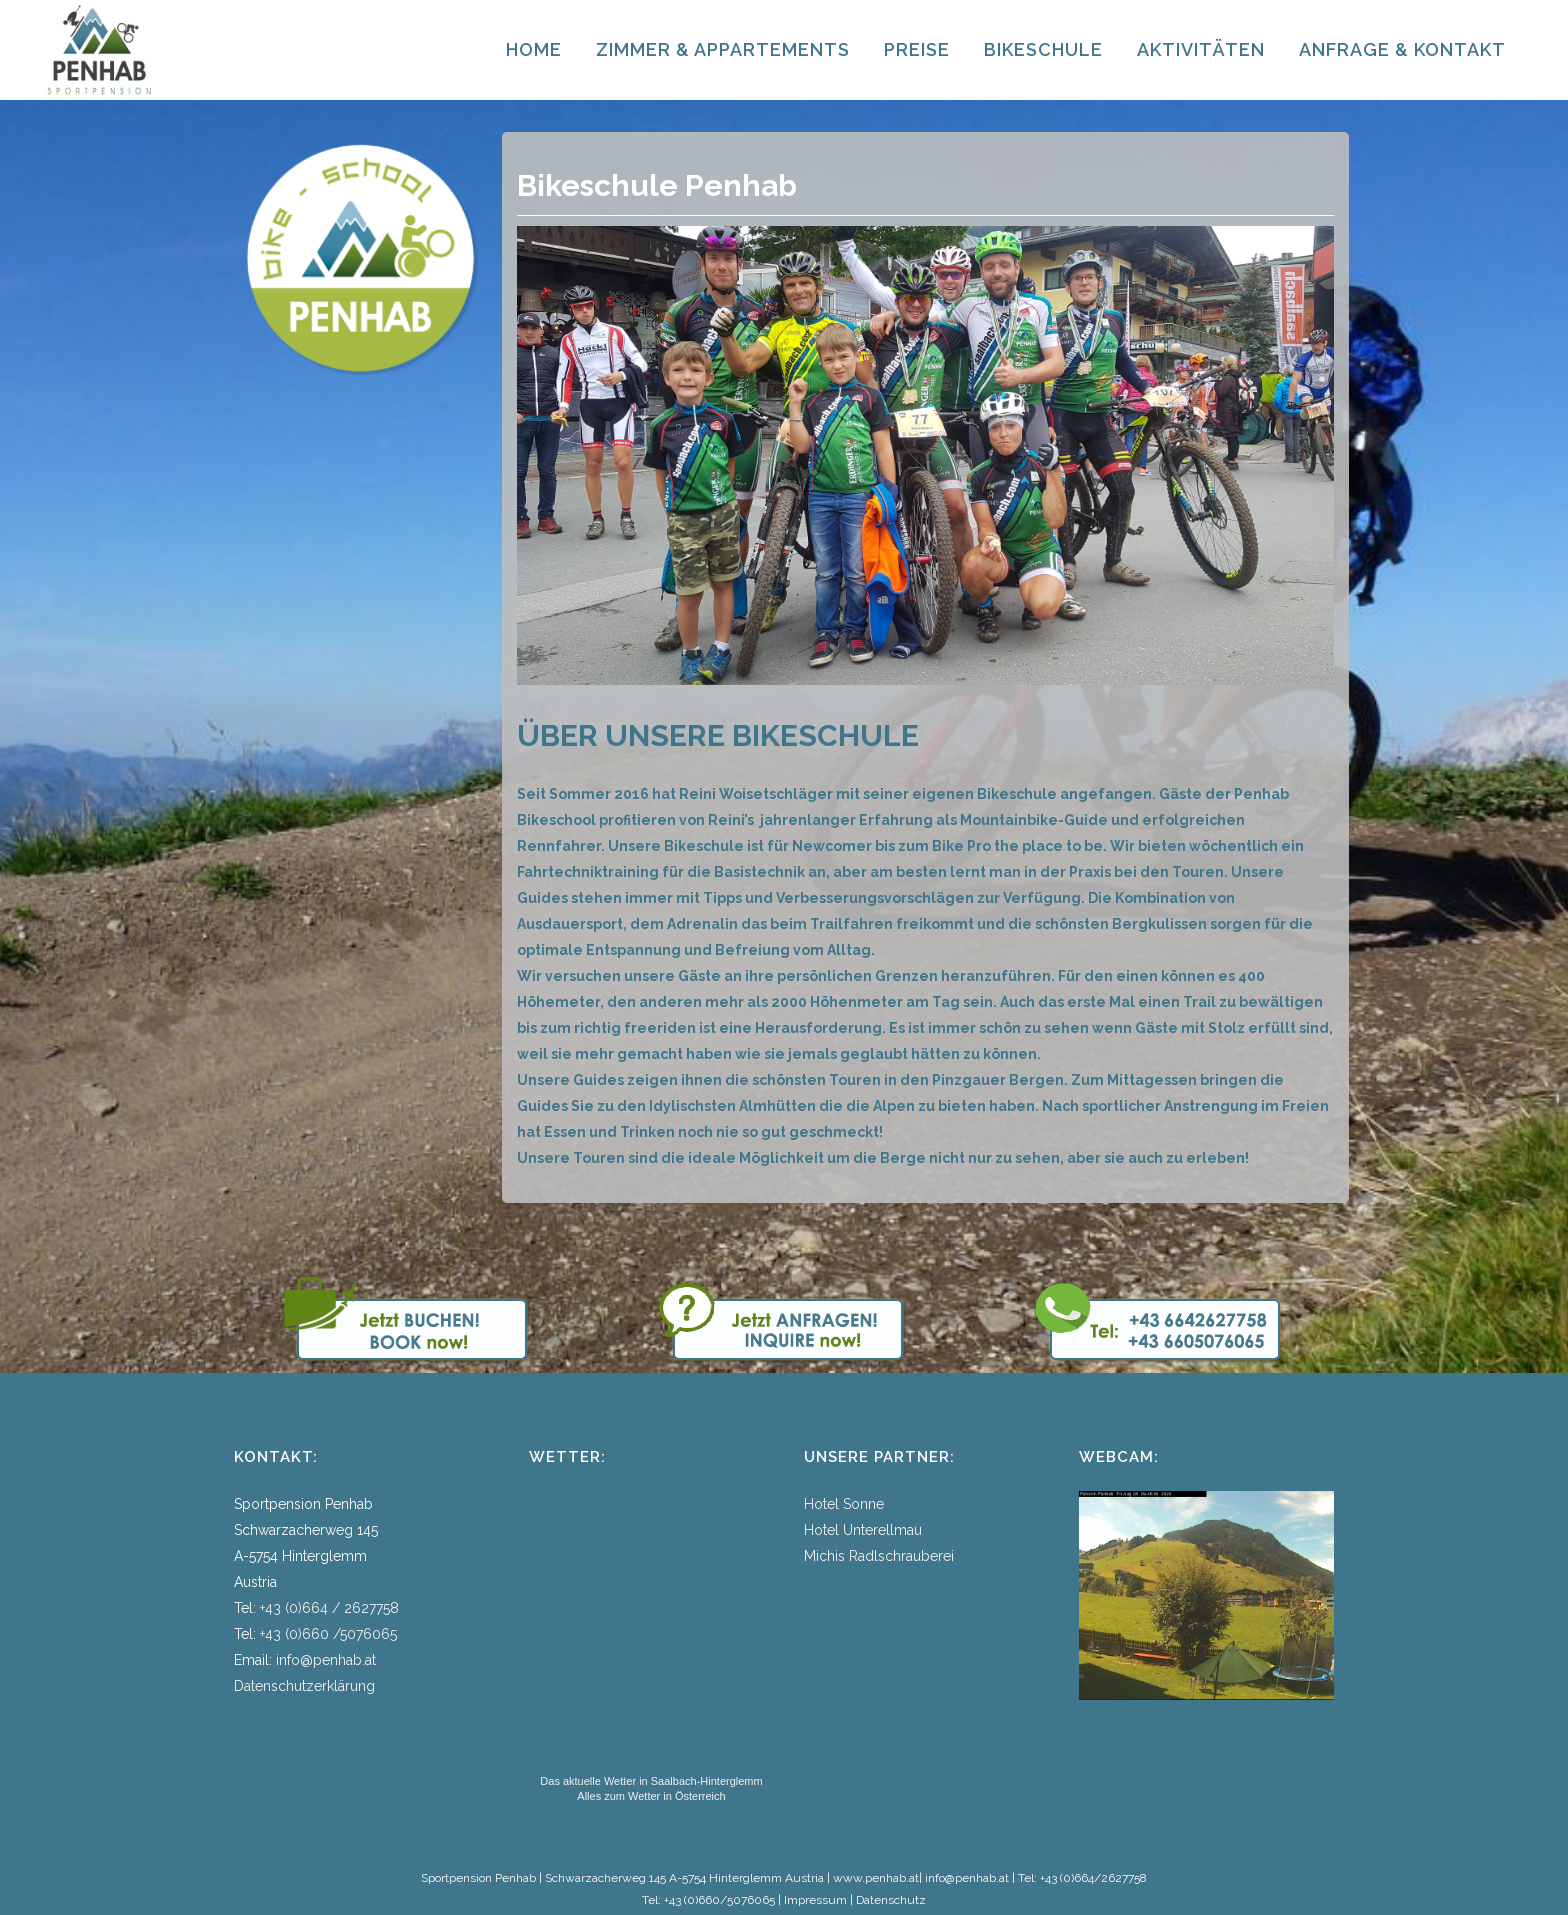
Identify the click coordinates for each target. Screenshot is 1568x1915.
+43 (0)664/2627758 (1093, 1878)
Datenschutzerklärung (304, 1686)
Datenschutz (891, 1900)
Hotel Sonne (844, 1504)
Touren (599, 1158)
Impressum (815, 1900)
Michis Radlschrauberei (879, 1556)
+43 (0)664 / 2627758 (329, 1608)
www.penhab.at (876, 1878)
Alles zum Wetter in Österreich (651, 1796)
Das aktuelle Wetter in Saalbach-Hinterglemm (651, 1781)
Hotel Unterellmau (863, 1530)
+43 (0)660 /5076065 (328, 1634)
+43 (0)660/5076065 (719, 1900)
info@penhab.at (326, 1660)
